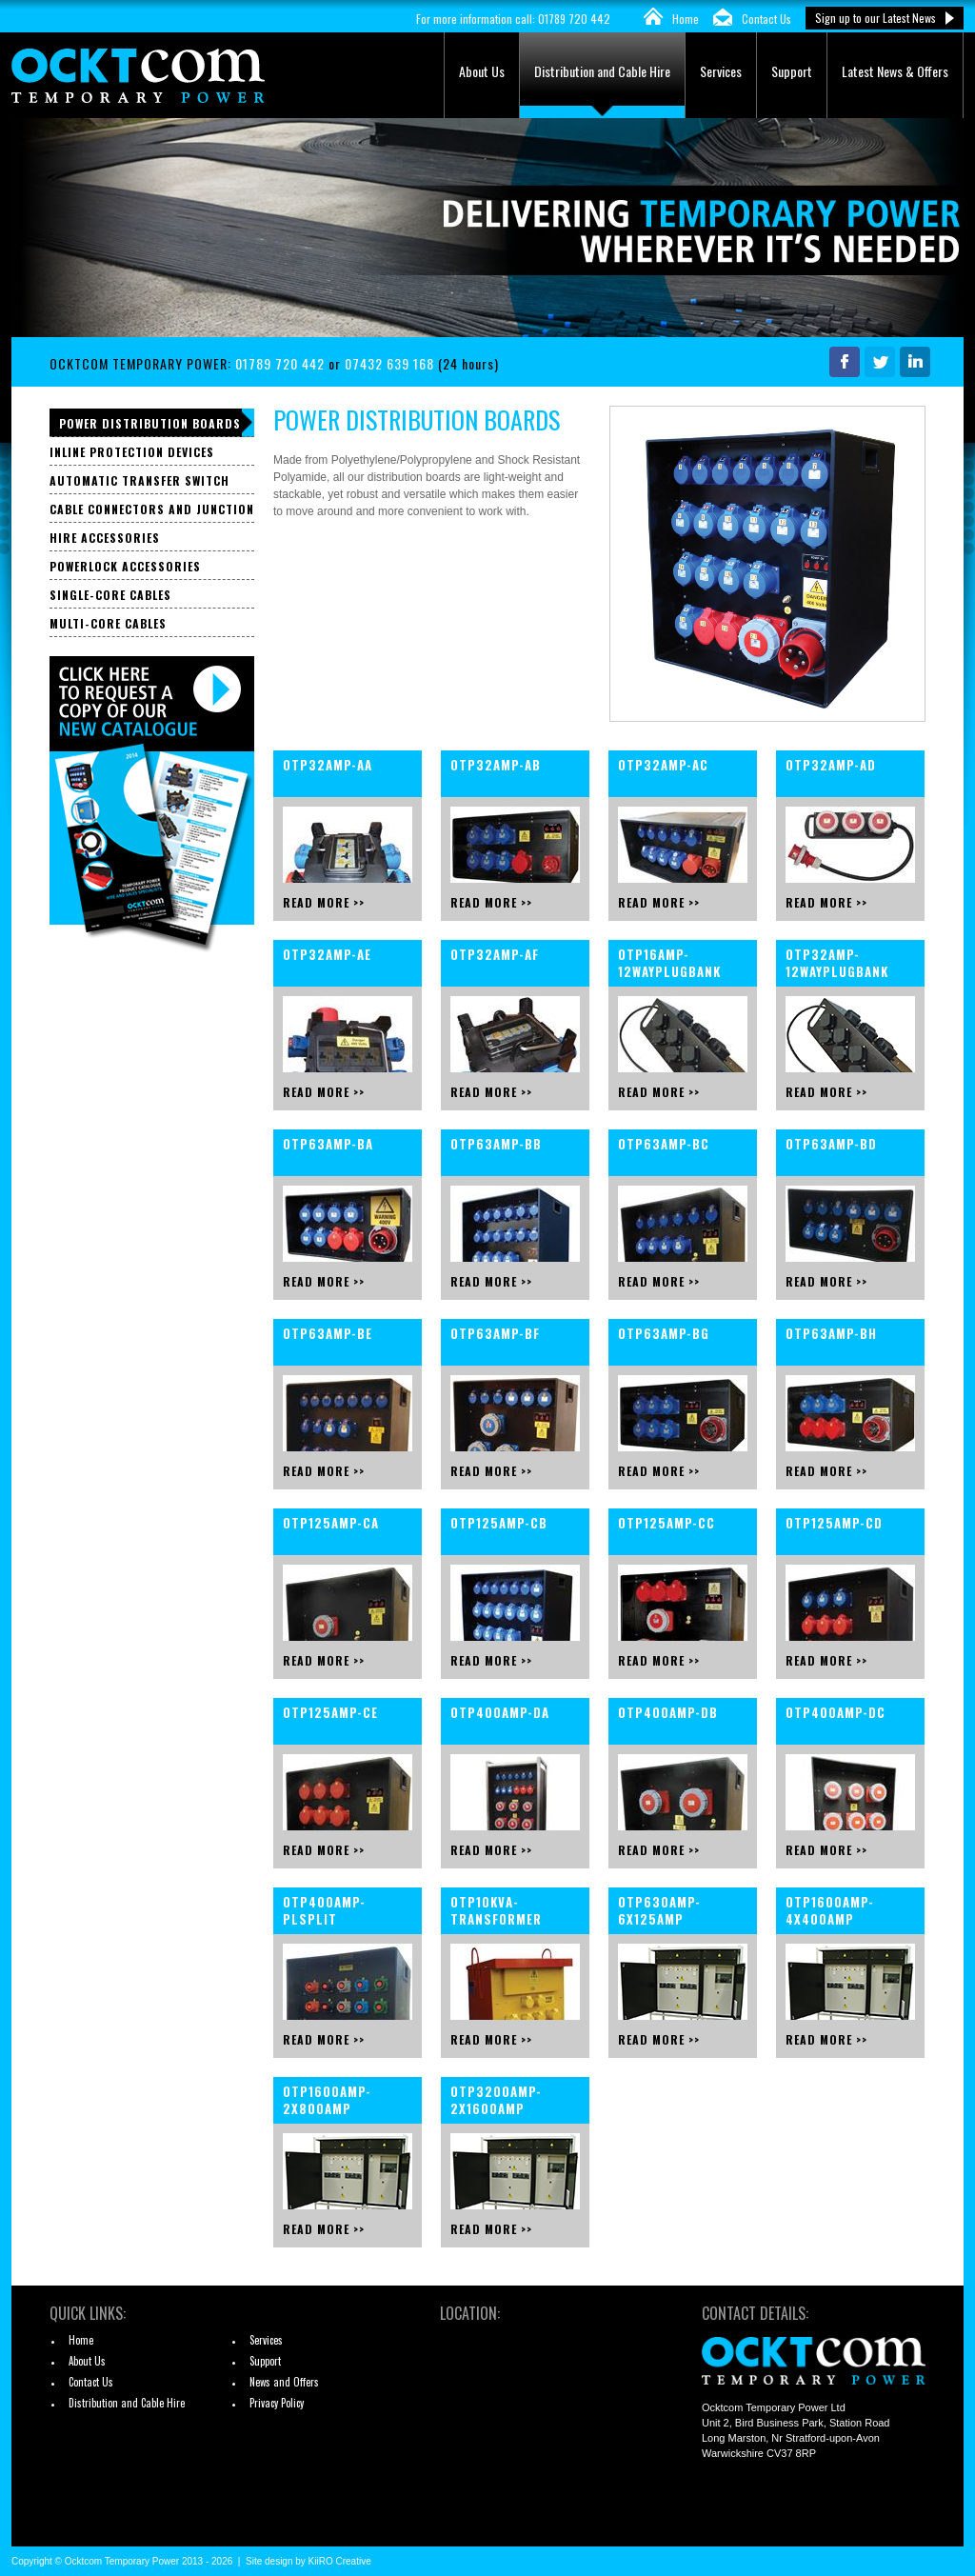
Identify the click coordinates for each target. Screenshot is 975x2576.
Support (791, 71)
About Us (482, 71)
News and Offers (284, 2381)
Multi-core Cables (108, 623)
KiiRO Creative (339, 2561)
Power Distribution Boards (150, 423)
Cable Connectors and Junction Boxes (152, 512)
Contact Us (766, 18)
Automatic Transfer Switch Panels (139, 483)
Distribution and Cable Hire (602, 71)
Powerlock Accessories (125, 566)
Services (721, 71)
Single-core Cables (110, 595)
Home (685, 18)
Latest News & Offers (895, 71)
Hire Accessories (105, 537)
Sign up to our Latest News (875, 18)
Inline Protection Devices (132, 452)
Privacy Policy (276, 2402)
